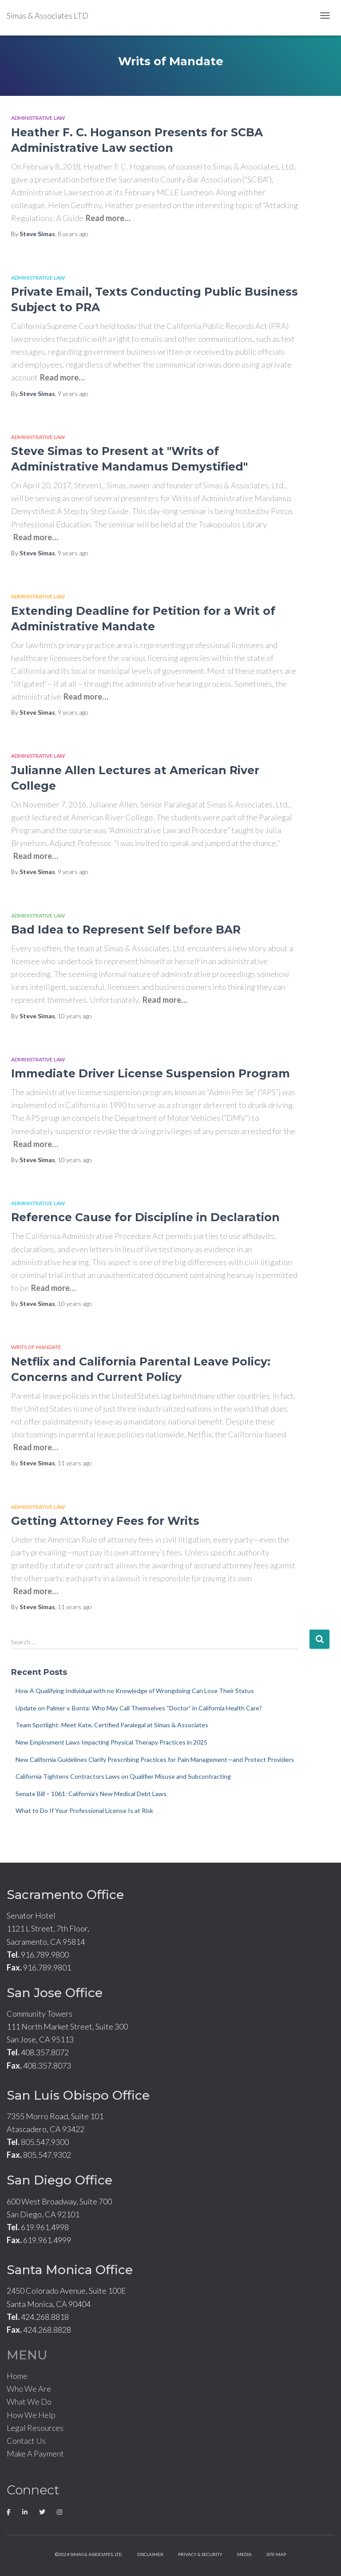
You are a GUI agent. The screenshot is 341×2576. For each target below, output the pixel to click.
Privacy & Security (200, 2554)
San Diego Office (59, 2180)
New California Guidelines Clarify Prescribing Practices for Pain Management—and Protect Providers (155, 1759)
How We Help (31, 2415)
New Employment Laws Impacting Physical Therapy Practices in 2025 (111, 1742)
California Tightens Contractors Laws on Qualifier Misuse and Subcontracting (123, 1776)
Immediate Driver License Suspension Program (150, 1073)
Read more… (108, 218)
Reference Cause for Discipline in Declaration (145, 1217)
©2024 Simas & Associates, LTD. (89, 2554)
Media (244, 2554)
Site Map (276, 2554)
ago (73, 233)
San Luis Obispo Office (78, 2095)
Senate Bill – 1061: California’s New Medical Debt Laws (91, 1793)
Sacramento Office (65, 1894)
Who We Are (29, 2389)
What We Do (29, 2401)
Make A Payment (35, 2453)
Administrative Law (38, 118)
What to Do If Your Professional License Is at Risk (84, 1810)
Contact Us (26, 2440)
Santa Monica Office (70, 2269)
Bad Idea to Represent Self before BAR (126, 929)
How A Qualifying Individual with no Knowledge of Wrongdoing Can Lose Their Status (135, 1690)
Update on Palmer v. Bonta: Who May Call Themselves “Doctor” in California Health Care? (139, 1708)
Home (17, 2376)
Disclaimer (150, 2554)
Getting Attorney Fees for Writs (105, 1520)
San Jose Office (55, 1992)
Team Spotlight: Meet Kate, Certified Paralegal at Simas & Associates (112, 1725)
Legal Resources (35, 2428)
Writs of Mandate (36, 1347)
